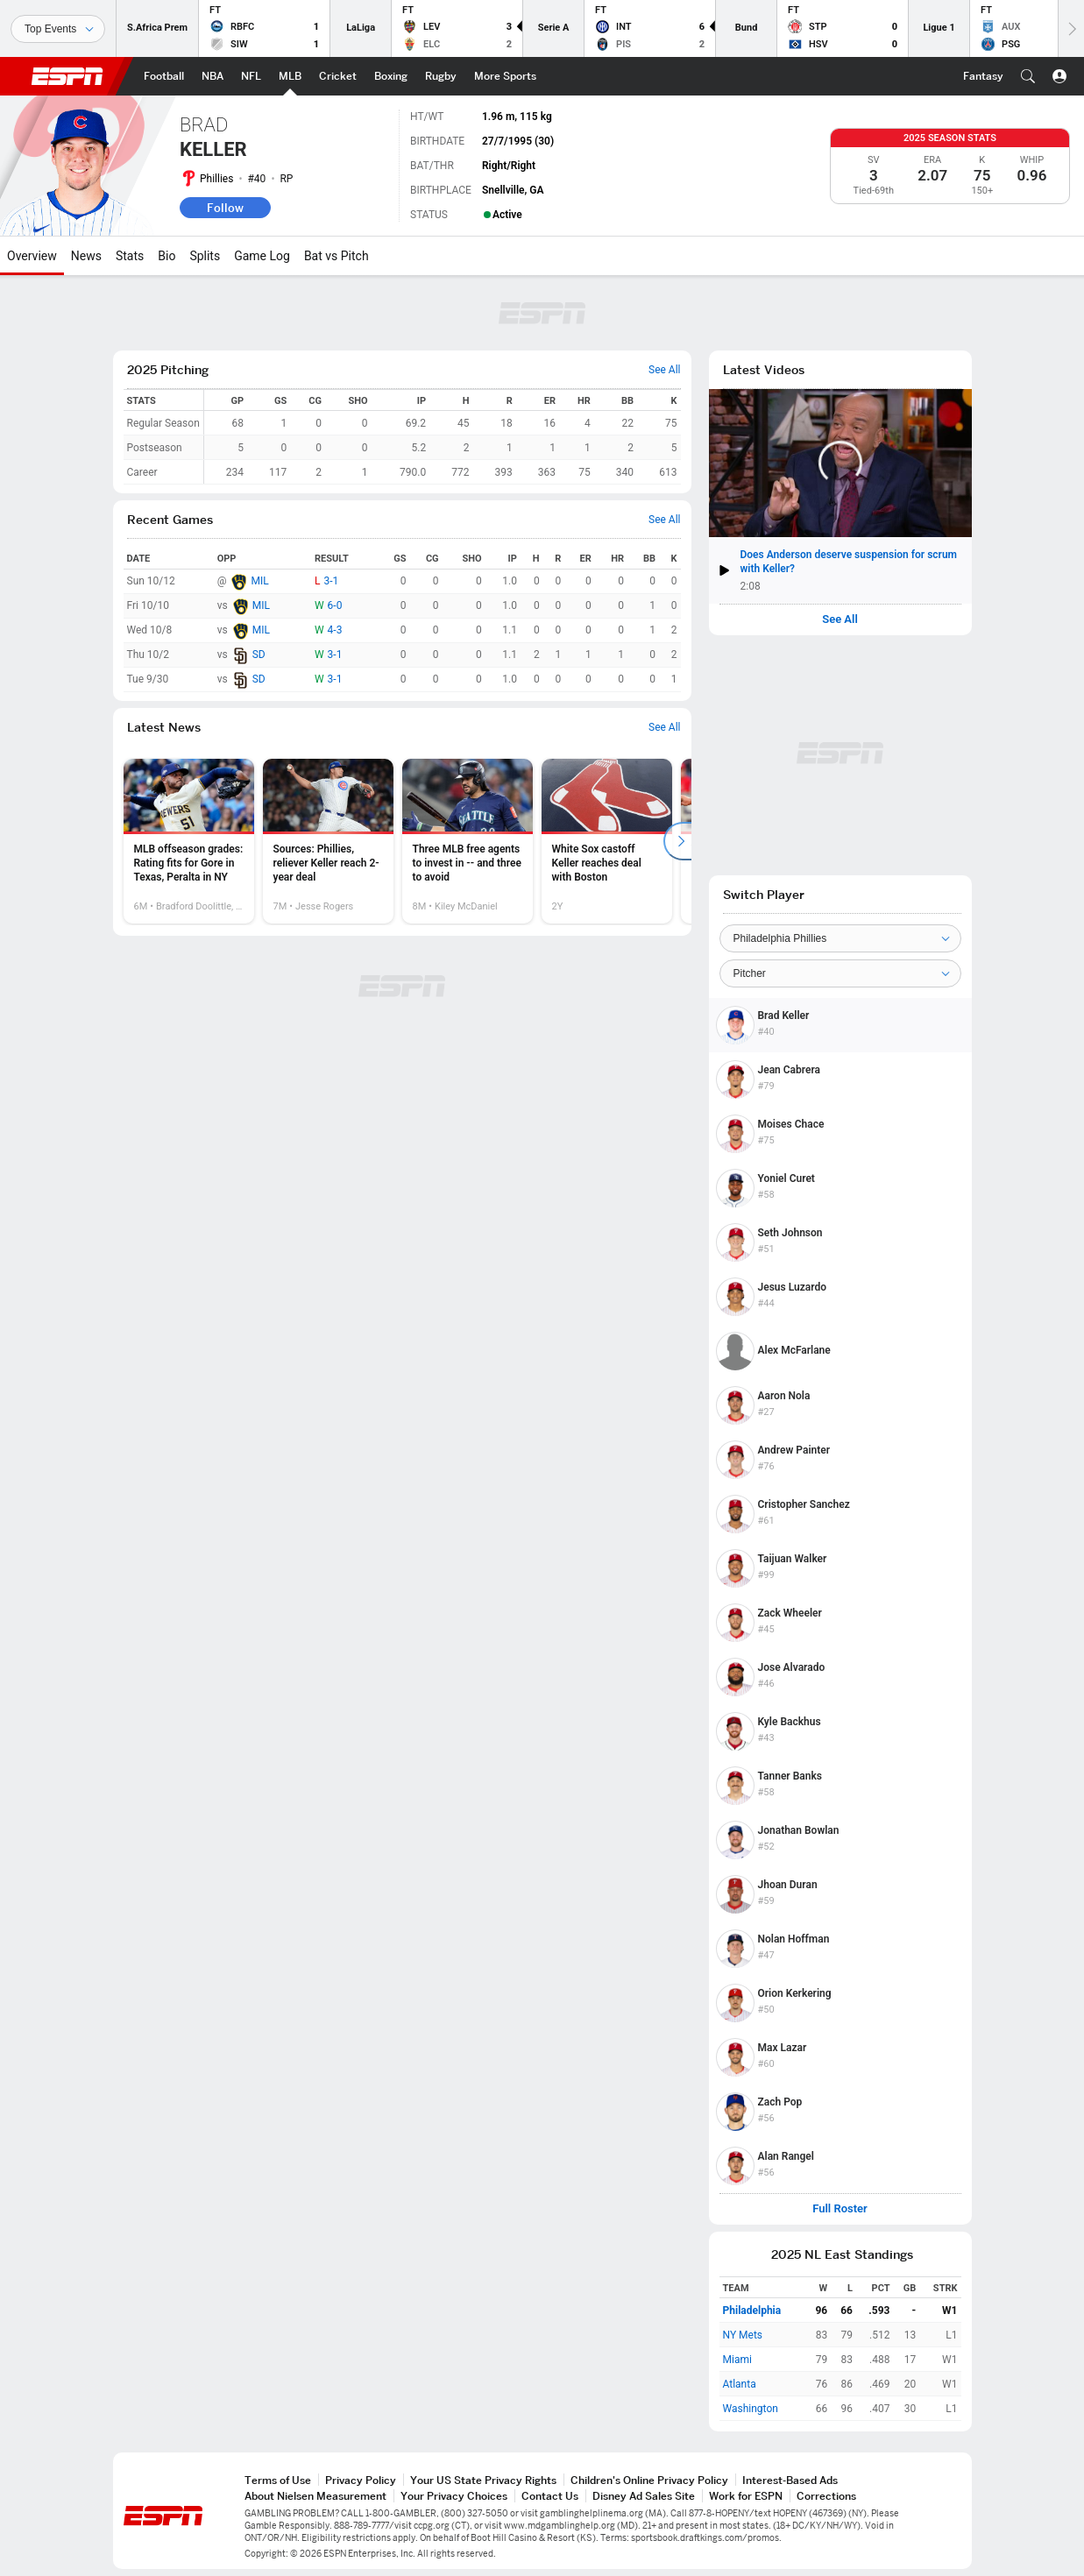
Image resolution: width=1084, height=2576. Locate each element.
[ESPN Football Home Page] (164, 76)
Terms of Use (277, 2480)
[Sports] (57, 29)
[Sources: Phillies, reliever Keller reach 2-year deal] (328, 841)
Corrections (826, 2495)
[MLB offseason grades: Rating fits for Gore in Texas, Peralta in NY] (189, 841)
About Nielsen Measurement (315, 2495)
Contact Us (549, 2495)
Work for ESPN (746, 2495)
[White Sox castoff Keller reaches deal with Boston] (607, 841)
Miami (737, 2359)
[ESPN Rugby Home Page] (441, 76)
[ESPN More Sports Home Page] (505, 76)
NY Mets (743, 2335)
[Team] (840, 938)
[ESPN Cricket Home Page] (338, 76)
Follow (225, 208)
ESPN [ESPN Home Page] (67, 76)
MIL (259, 581)
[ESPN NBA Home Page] (212, 76)
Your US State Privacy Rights (483, 2480)
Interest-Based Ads (790, 2480)
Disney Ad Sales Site (643, 2495)
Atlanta (739, 2384)
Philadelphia (752, 2310)
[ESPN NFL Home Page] (251, 76)
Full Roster (840, 2209)
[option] (189, 841)
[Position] (840, 973)
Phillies (216, 179)
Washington (750, 2409)
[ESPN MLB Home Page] (290, 76)
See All (840, 619)
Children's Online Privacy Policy (649, 2480)
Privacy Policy (360, 2480)
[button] (1028, 76)
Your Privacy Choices (453, 2495)
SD (259, 654)
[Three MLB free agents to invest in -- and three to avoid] (467, 841)
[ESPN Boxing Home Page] (390, 76)
